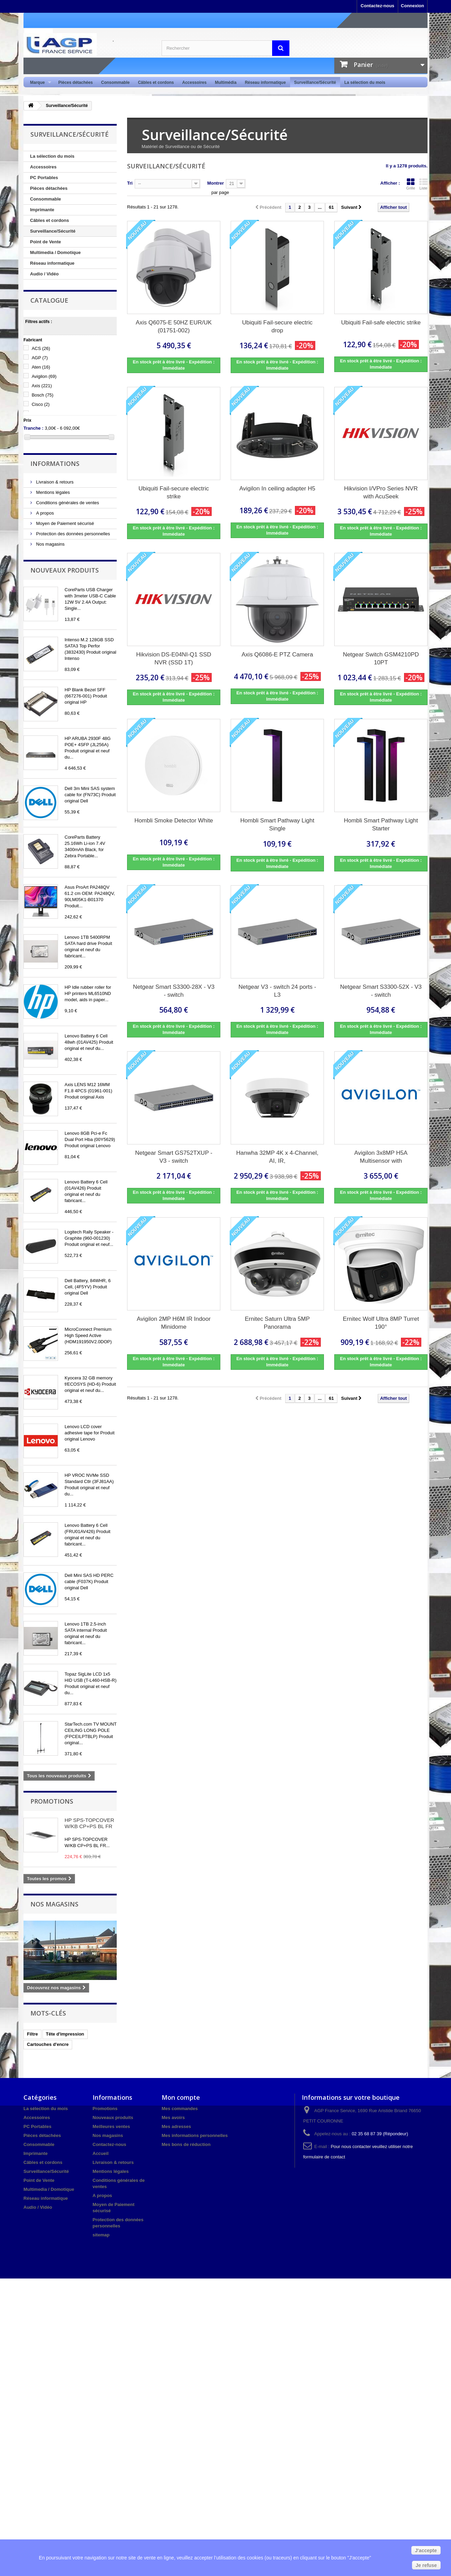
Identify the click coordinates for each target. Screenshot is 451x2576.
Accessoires (194, 82)
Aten (41, 367)
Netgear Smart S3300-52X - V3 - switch (381, 991)
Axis (42, 385)
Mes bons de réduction (186, 2144)
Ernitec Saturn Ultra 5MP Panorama (277, 1323)
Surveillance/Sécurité (315, 82)
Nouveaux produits (64, 570)
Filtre (32, 2034)
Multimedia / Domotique (55, 252)
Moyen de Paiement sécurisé (64, 523)
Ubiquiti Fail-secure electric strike (173, 492)
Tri (130, 183)
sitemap (101, 2234)
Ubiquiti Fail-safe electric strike (381, 322)
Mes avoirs (173, 2117)
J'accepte (426, 2550)
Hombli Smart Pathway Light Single (277, 824)
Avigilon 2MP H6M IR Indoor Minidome (174, 1323)
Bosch (43, 395)
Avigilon (44, 376)
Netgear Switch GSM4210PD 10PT (381, 658)
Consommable (115, 82)
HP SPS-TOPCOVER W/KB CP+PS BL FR (89, 1823)
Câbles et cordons (156, 82)
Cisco (41, 404)
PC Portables (44, 177)
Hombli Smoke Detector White (173, 820)
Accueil (100, 2153)
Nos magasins (50, 544)
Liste (423, 184)
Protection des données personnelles (72, 533)
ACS (41, 348)
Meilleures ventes (111, 2126)
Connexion (412, 5)
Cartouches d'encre (48, 2044)
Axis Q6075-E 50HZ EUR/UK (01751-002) (174, 326)
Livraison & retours (54, 482)
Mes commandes (180, 2108)
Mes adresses (176, 2126)
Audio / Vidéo (44, 273)
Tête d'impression (65, 2034)
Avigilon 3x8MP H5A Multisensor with (380, 1157)
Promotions (51, 1801)
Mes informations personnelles (195, 2135)
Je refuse (426, 2565)
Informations (54, 463)
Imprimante (42, 209)
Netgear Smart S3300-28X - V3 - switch (173, 991)
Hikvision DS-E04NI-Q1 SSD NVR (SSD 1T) (173, 658)
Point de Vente (45, 241)
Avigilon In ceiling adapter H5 (277, 488)
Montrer (215, 183)
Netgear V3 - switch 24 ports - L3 (277, 991)
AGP (40, 357)
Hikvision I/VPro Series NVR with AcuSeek (381, 492)
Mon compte (181, 2097)
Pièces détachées (75, 82)
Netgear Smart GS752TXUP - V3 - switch (173, 1157)
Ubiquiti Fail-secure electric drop (277, 326)
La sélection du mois (364, 82)
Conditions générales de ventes (67, 502)
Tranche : (33, 428)
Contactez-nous (377, 5)
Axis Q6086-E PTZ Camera (277, 654)
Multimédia (226, 82)
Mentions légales (52, 492)
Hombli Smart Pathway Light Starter (381, 824)
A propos (44, 513)
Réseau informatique (265, 82)
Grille (410, 184)
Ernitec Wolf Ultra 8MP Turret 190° (381, 1323)
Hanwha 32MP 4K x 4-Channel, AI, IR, (277, 1157)
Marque (38, 82)
